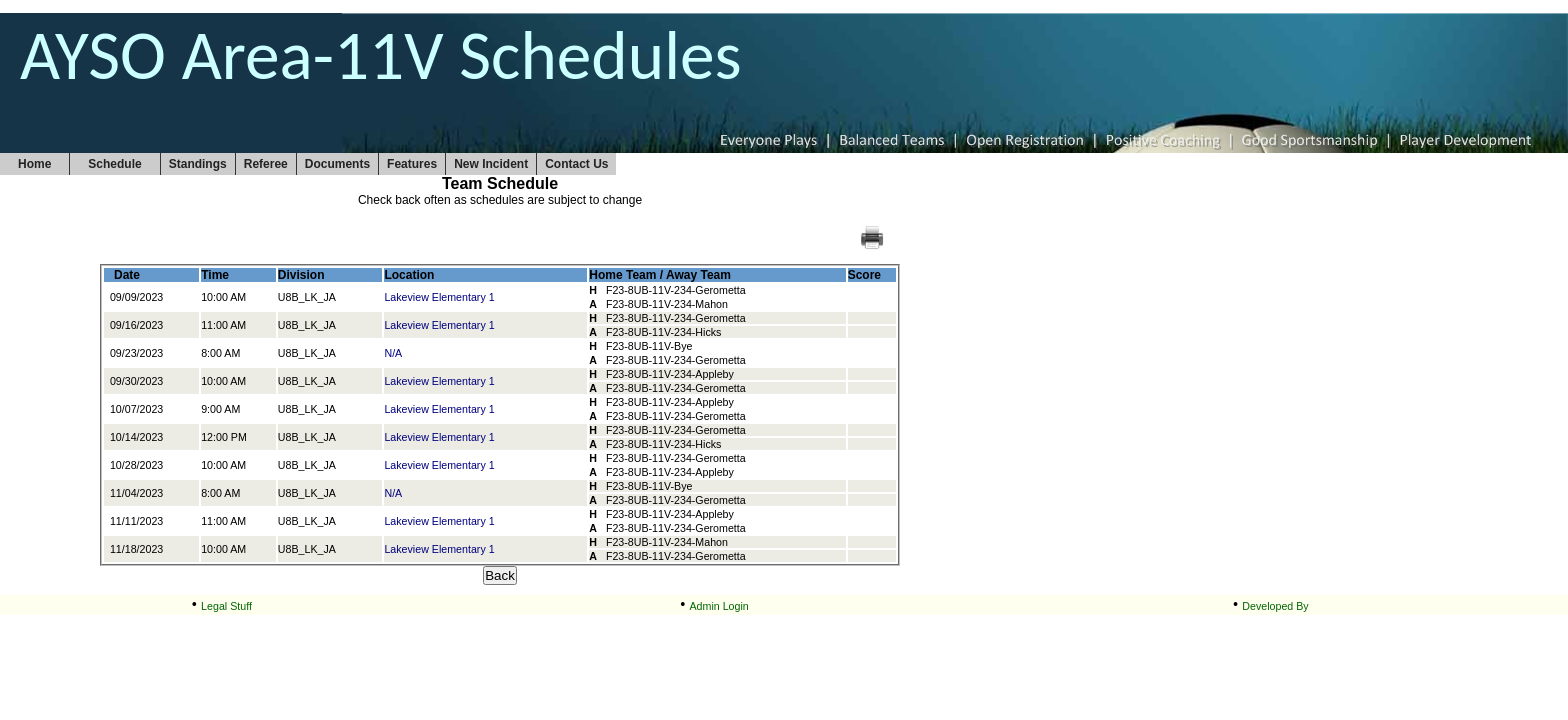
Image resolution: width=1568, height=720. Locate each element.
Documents (337, 164)
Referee (266, 164)
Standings (198, 164)
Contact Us (576, 164)
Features (412, 164)
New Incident (491, 164)
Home (34, 164)
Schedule (114, 164)
